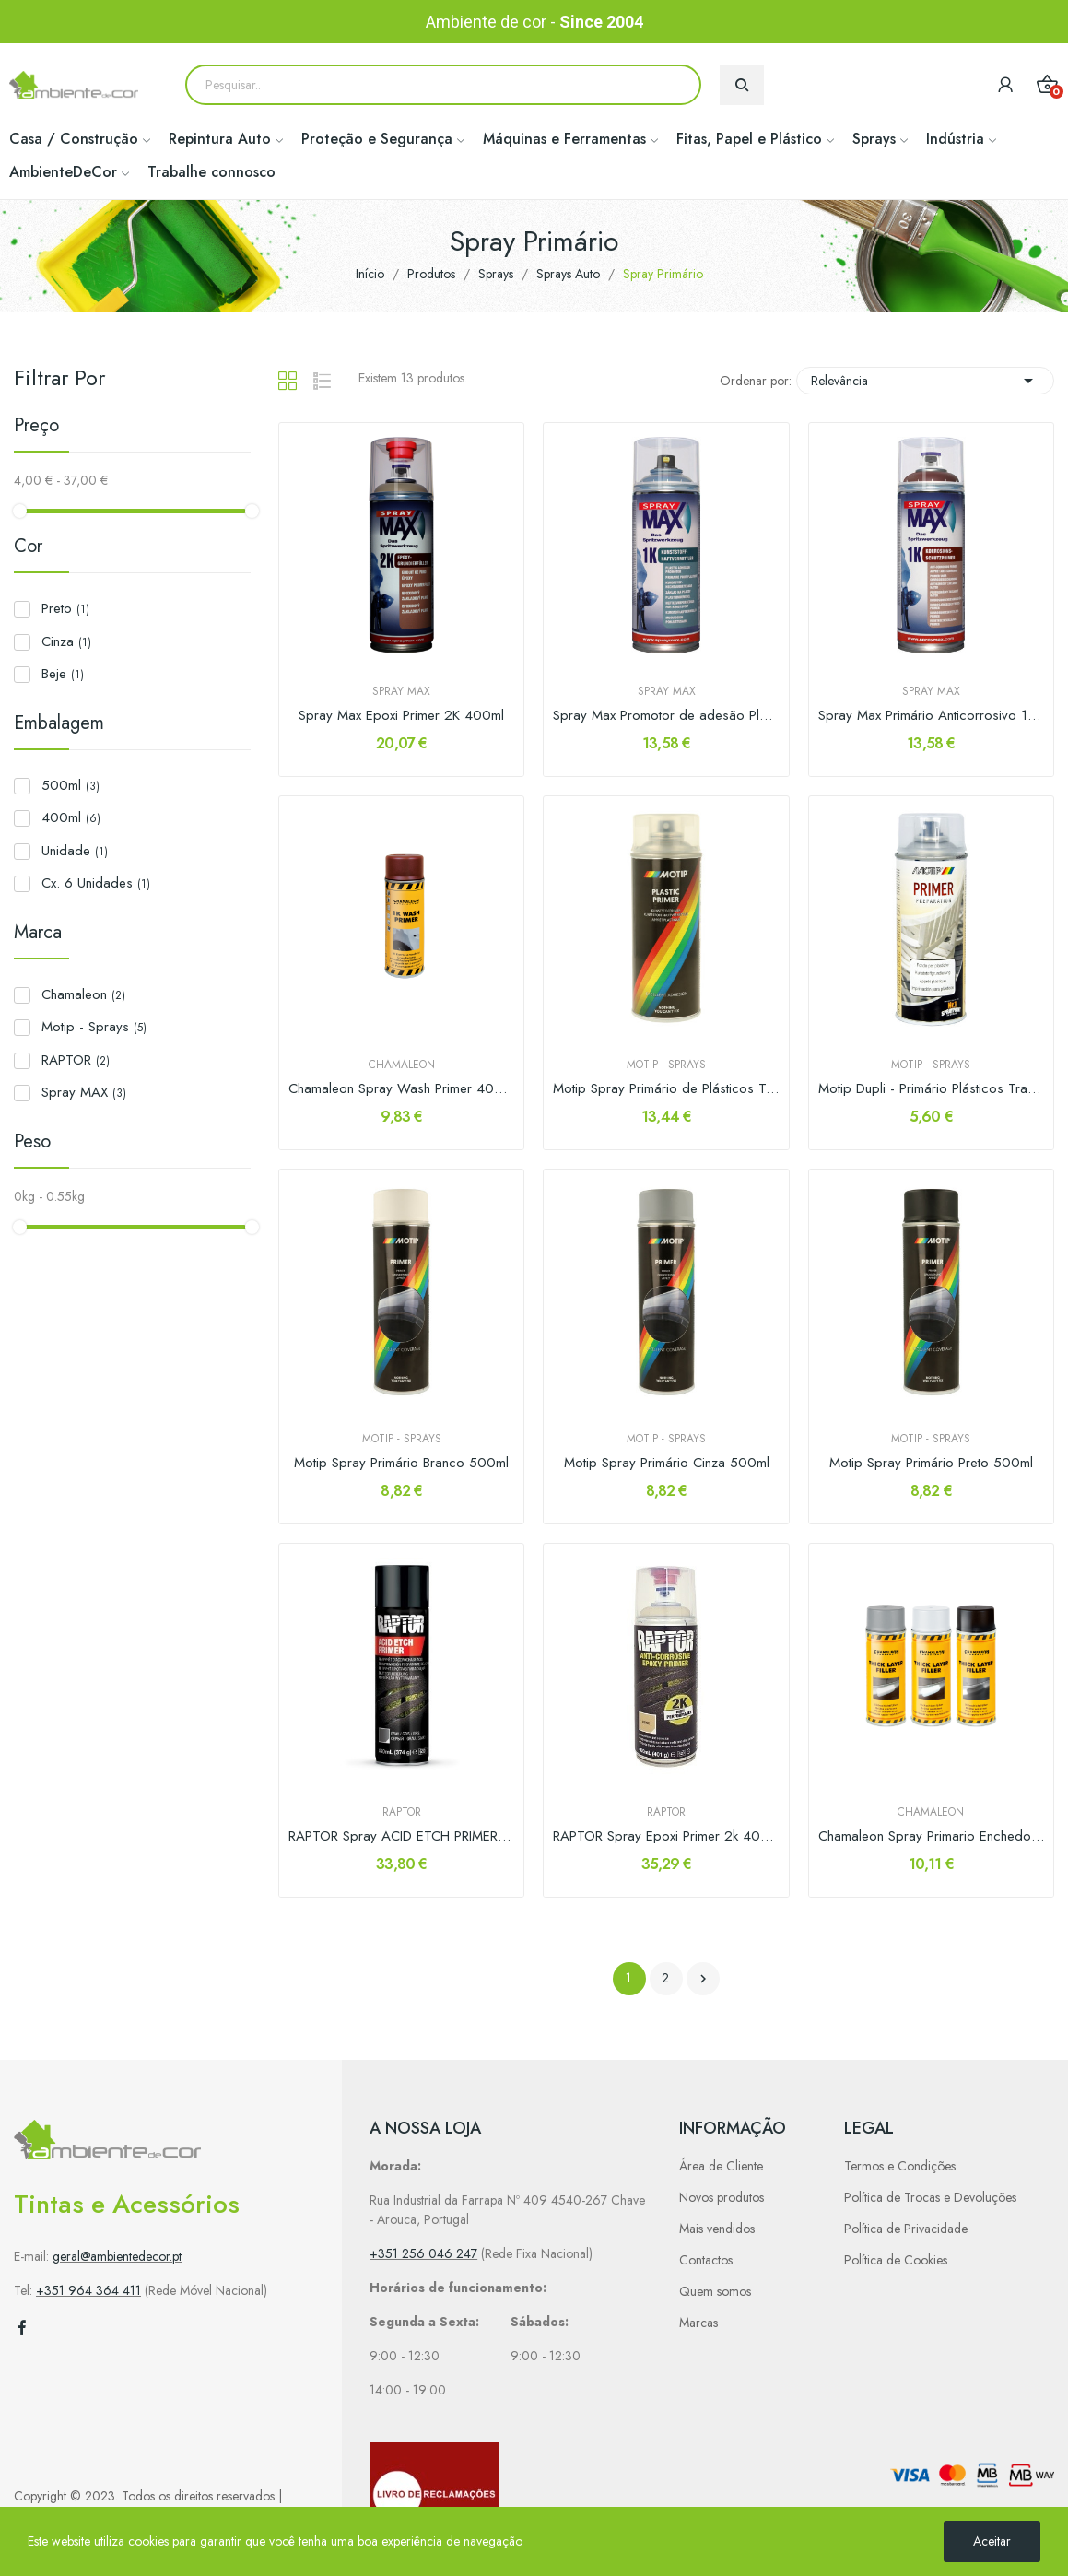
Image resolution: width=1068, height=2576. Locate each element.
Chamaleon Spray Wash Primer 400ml (401, 1089)
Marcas (698, 2322)
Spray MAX (83, 1092)
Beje (62, 674)
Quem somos (715, 2291)
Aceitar (992, 2541)
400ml (70, 817)
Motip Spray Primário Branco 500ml (401, 1463)
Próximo (703, 1978)
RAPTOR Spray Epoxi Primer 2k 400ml (666, 1836)
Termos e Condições (900, 2166)
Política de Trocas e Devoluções (930, 2197)
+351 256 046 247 (423, 2253)
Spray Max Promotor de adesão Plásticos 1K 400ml (666, 715)
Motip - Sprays (94, 1027)
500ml (70, 785)
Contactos (706, 2260)
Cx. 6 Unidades (95, 883)
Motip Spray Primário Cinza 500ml (666, 1463)
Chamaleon (83, 994)
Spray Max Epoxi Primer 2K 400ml (401, 715)
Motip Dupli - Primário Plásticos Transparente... (931, 1089)
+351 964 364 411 (88, 2290)
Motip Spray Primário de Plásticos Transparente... (666, 1089)
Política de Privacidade (906, 2228)
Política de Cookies (895, 2260)
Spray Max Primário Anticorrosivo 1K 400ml (931, 715)
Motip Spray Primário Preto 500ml (931, 1463)
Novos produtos (721, 2197)
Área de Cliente (721, 2166)
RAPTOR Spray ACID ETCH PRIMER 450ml (401, 1836)
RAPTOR (75, 1060)
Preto (65, 608)
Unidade (74, 851)
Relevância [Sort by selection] (925, 381)
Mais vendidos (717, 2228)
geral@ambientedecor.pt (117, 2256)
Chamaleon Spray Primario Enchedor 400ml (931, 1836)
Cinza (66, 641)
